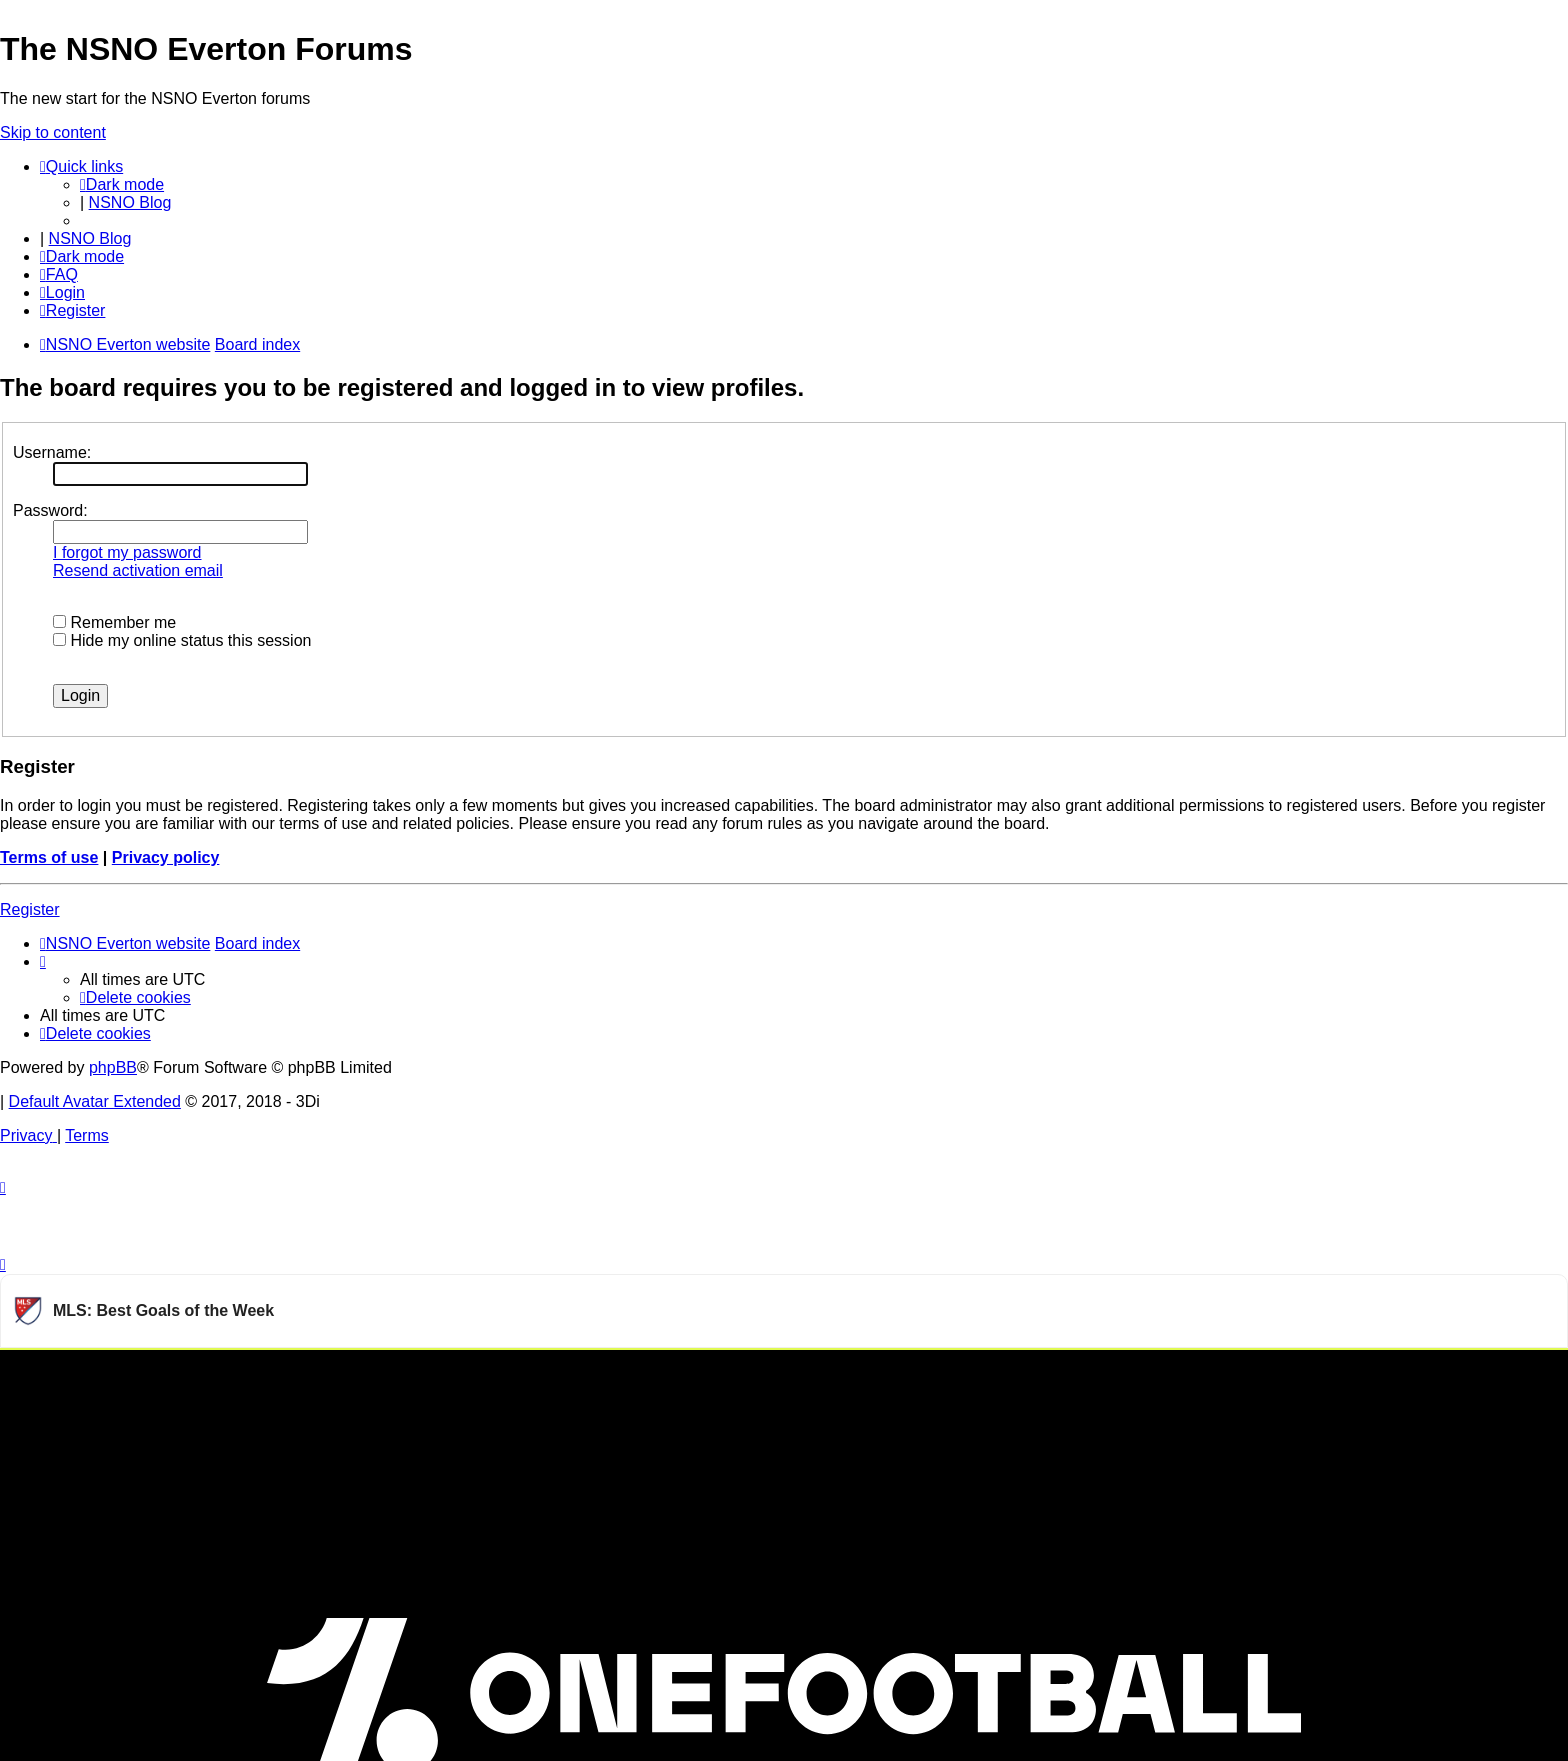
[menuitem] (59, 274)
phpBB (113, 1067)
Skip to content (53, 132)
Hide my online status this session (182, 640)
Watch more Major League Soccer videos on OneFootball (1375, 1374)
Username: (52, 452)
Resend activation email (138, 570)
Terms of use (49, 857)
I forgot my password (127, 552)
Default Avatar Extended (95, 1101)
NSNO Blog (130, 202)
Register (30, 909)
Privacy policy (166, 857)
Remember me (114, 622)
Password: (50, 510)
